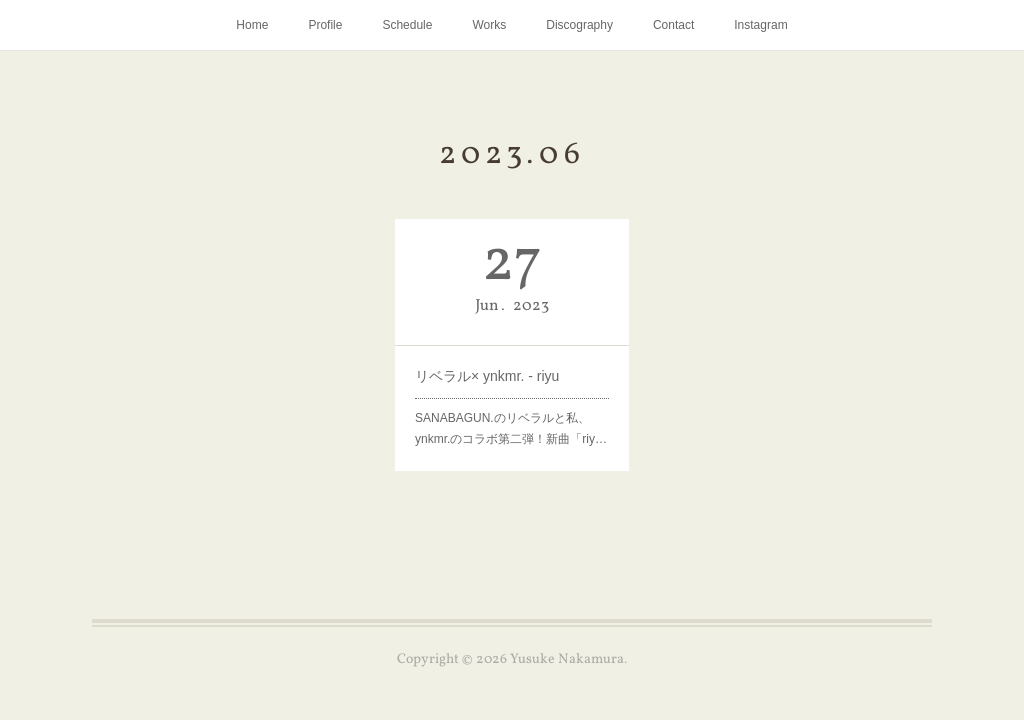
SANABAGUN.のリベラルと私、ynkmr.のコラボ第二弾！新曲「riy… (511, 429)
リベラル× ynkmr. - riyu (487, 376)
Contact (673, 25)
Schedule (407, 25)
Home (252, 25)
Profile (325, 25)
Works (489, 25)
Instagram (760, 25)
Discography (579, 25)
